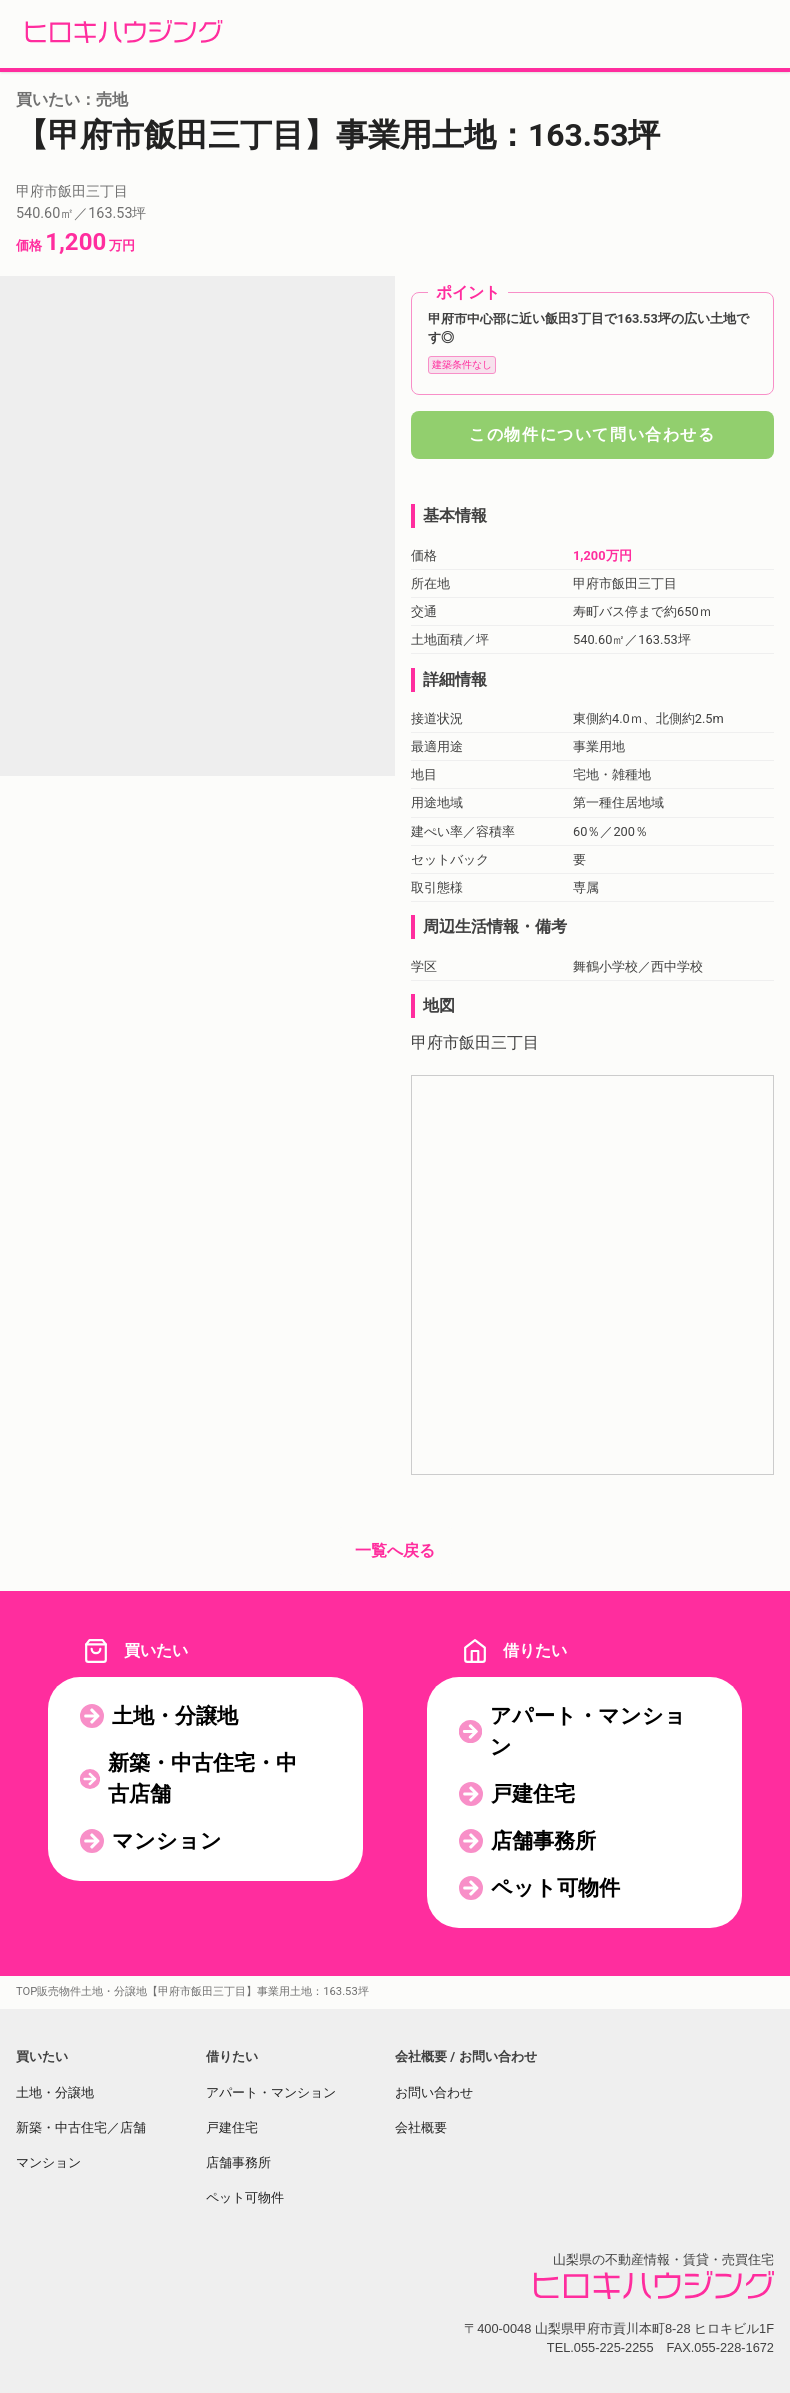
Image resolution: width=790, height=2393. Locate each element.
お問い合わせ (434, 2092)
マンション (167, 1841)
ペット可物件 (555, 1888)
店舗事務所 (543, 1841)
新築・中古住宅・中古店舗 (202, 1778)
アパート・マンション (588, 1731)
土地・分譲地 (175, 1716)
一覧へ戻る (395, 1550)
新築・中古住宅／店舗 (81, 2127)
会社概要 (421, 2127)
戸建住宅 (533, 1794)
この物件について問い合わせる (592, 434)
